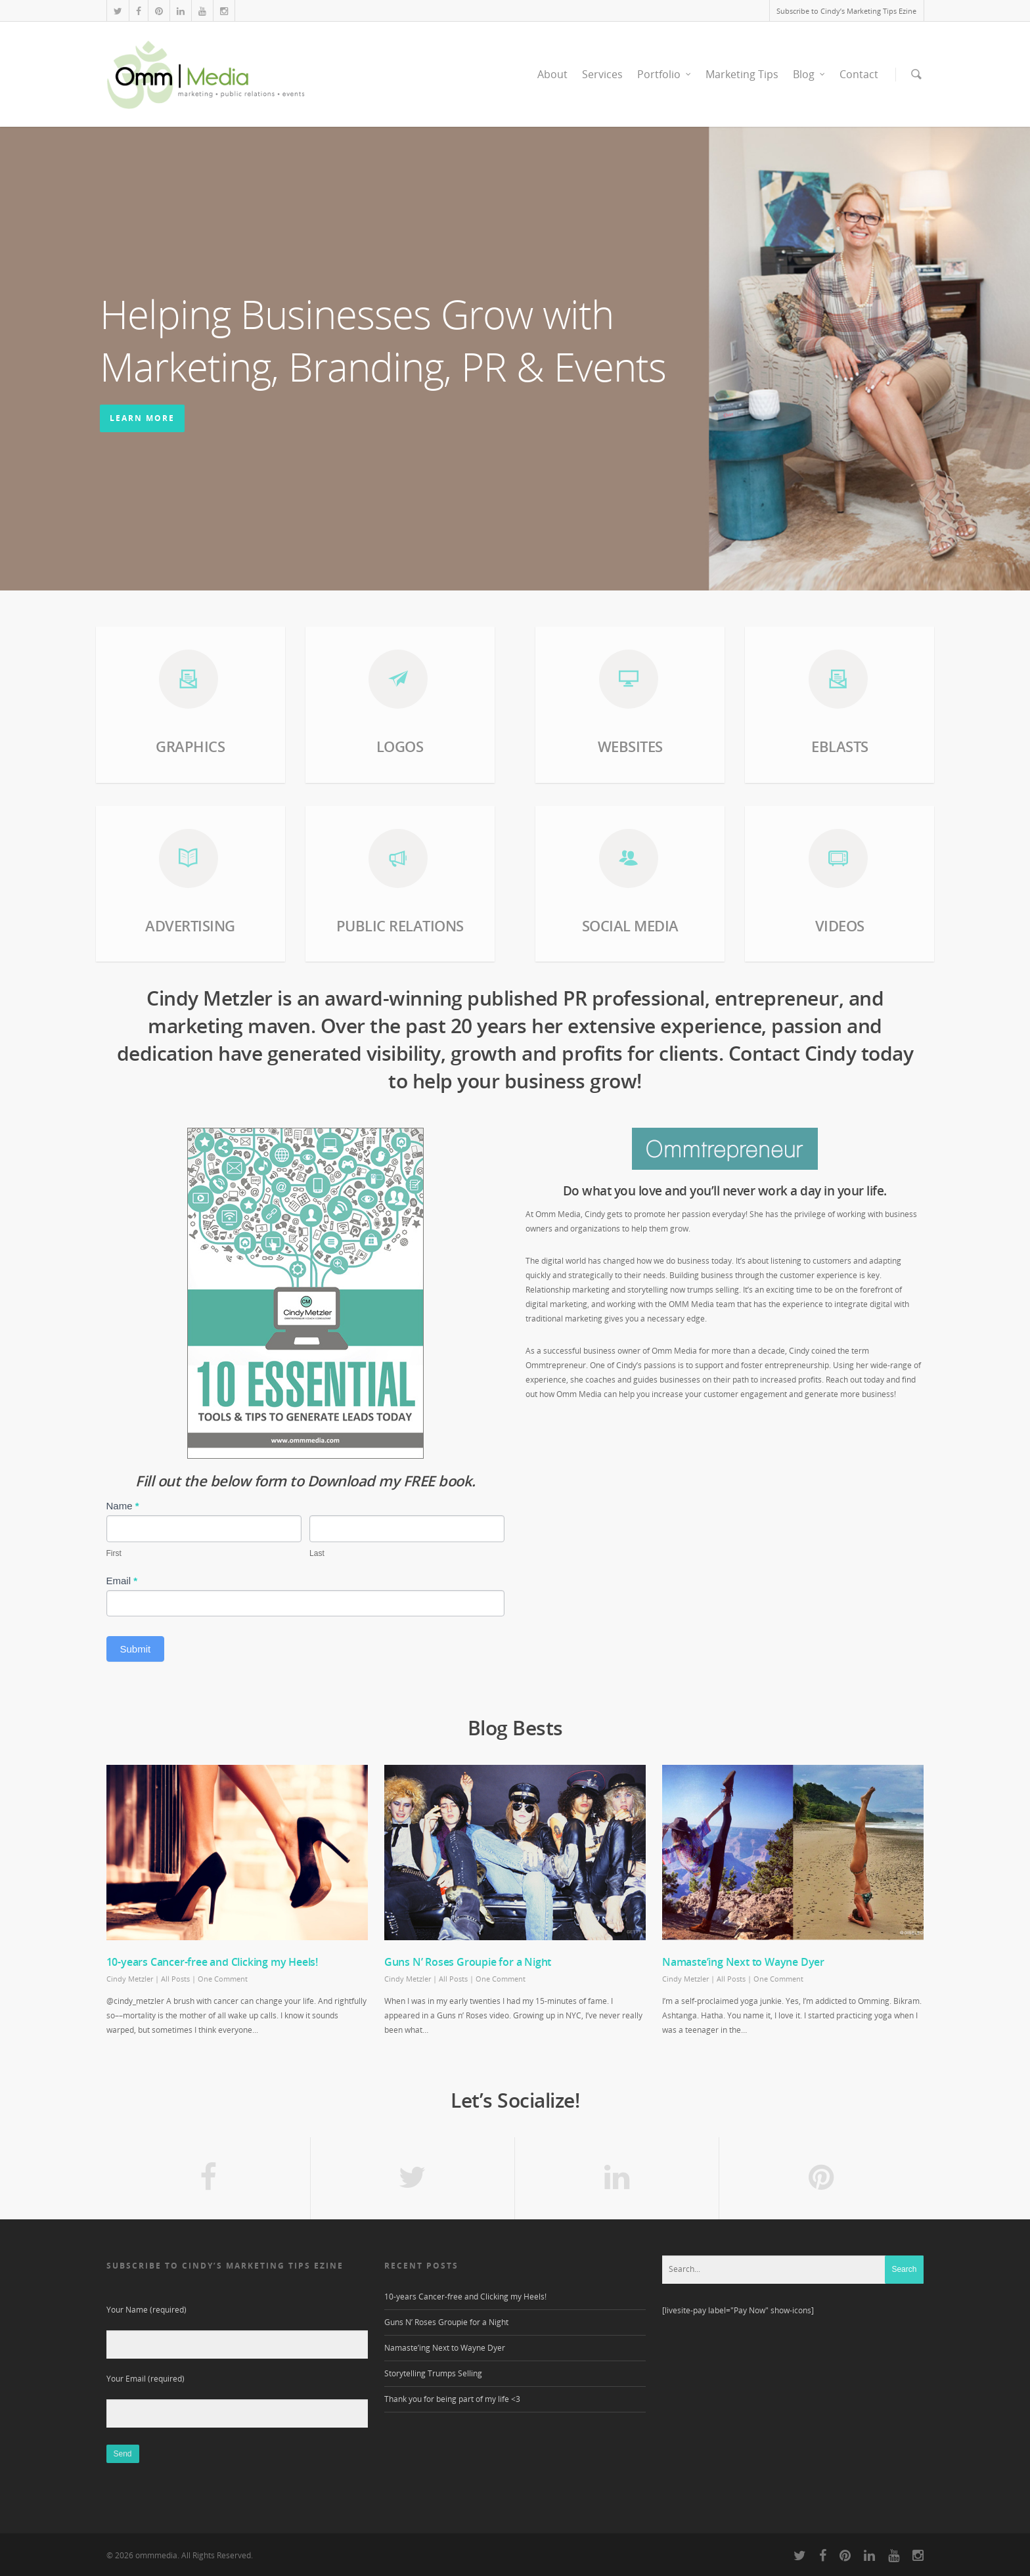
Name (122, 1505)
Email (122, 1580)
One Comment (223, 1979)
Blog (809, 74)
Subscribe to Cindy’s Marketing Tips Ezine (846, 11)
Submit (135, 1648)
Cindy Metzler (129, 1979)
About (552, 74)
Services (602, 74)
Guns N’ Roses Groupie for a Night (467, 1962)
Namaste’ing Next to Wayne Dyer (743, 1962)
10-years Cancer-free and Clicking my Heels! (212, 1962)
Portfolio (664, 74)
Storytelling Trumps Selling (433, 2373)
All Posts (175, 1979)
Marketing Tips (741, 74)
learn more (142, 418)
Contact (859, 74)
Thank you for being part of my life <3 (452, 2399)
